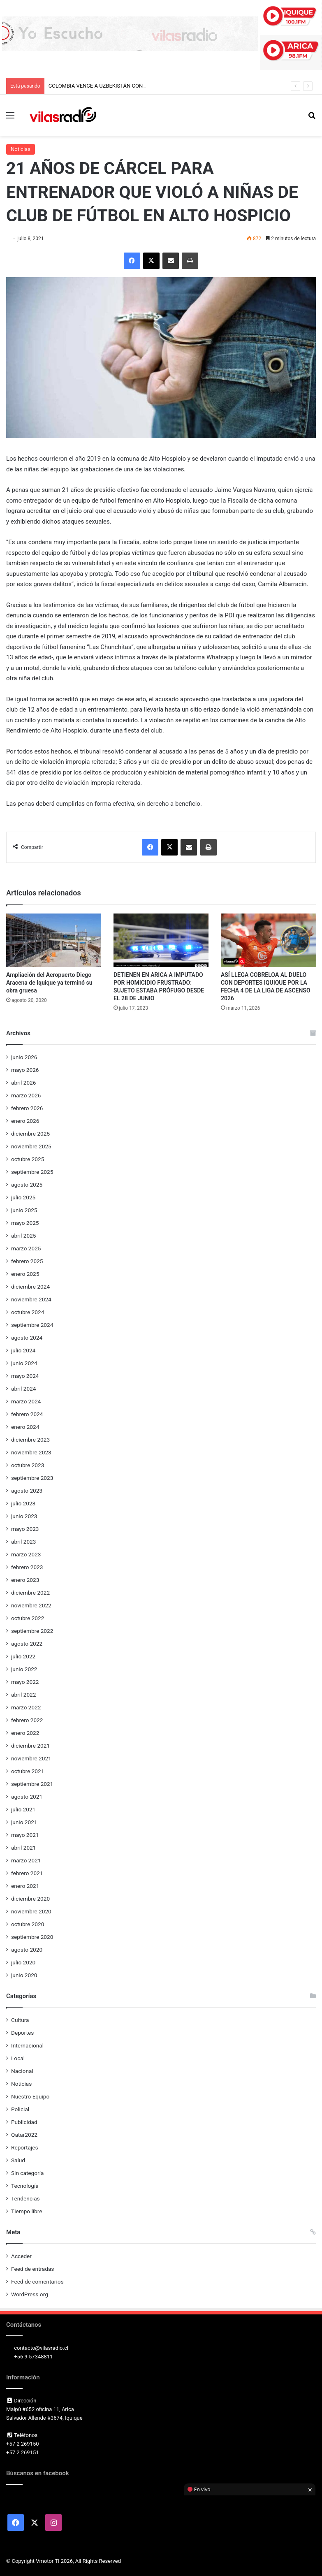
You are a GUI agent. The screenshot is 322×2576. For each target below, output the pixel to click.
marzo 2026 (26, 1095)
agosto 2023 (26, 1490)
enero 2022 (25, 1733)
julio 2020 (23, 1962)
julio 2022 (23, 1656)
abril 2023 (23, 1541)
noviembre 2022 (31, 1605)
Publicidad (24, 2122)
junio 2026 (24, 1057)
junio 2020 (24, 1975)
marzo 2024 (26, 1401)
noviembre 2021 (31, 1758)
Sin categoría (27, 2173)
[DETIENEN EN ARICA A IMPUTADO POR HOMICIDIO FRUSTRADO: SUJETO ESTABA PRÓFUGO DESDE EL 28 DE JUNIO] (161, 940)
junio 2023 (24, 1516)
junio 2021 (24, 1822)
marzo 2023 (26, 1554)
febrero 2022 (27, 1720)
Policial (20, 2109)
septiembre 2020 (32, 1937)
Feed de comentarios (37, 2281)
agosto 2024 (26, 1337)
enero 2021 (25, 1886)
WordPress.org (29, 2294)
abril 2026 (23, 1082)
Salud (18, 2160)
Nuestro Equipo (30, 2096)
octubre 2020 (27, 1924)
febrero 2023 (27, 1567)
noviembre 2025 (31, 1146)
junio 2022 (24, 1669)
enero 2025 (25, 1274)
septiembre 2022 (32, 1631)
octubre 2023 (27, 1465)
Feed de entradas (32, 2268)
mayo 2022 (25, 1682)
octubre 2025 (27, 1159)
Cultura (20, 2020)
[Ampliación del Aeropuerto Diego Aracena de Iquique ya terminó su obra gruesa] (53, 940)
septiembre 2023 (32, 1478)
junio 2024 (24, 1363)
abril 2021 (23, 1847)
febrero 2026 (27, 1108)
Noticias (20, 149)
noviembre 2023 (31, 1452)
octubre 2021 (27, 1771)
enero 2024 (25, 1427)
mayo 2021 (25, 1835)
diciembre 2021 (30, 1745)
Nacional (22, 2071)
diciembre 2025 (30, 1133)
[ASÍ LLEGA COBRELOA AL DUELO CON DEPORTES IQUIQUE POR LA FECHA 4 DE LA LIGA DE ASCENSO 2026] (268, 940)
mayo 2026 (25, 1070)
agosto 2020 (26, 1949)
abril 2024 (23, 1388)
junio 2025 (24, 1210)
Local (18, 2058)
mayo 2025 (25, 1223)
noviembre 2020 (31, 1911)
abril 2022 (23, 1694)
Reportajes (24, 2147)
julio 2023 (23, 1503)
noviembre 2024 (31, 1299)
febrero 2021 (27, 1873)
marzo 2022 (26, 1707)
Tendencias (25, 2198)
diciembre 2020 (30, 1898)
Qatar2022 (24, 2134)
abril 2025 (23, 1235)
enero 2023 (25, 1580)
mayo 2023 (25, 1529)
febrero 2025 (27, 1261)
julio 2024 (23, 1350)
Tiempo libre (26, 2211)
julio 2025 (23, 1197)
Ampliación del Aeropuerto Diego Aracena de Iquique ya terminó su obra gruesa (49, 983)
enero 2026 (25, 1121)
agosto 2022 (26, 1643)
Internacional (27, 2045)
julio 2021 (23, 1809)
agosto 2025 (26, 1184)
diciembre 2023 (30, 1439)
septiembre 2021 (32, 1784)
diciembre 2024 (30, 1286)
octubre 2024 (27, 1312)
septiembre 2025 (32, 1172)
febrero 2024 (27, 1414)
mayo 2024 (25, 1376)
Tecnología (25, 2185)
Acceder (21, 2256)
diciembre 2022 (30, 1592)
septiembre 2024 (32, 1325)
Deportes (22, 2032)
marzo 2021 (26, 1860)
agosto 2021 (26, 1796)
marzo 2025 (26, 1248)
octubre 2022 (27, 1618)
